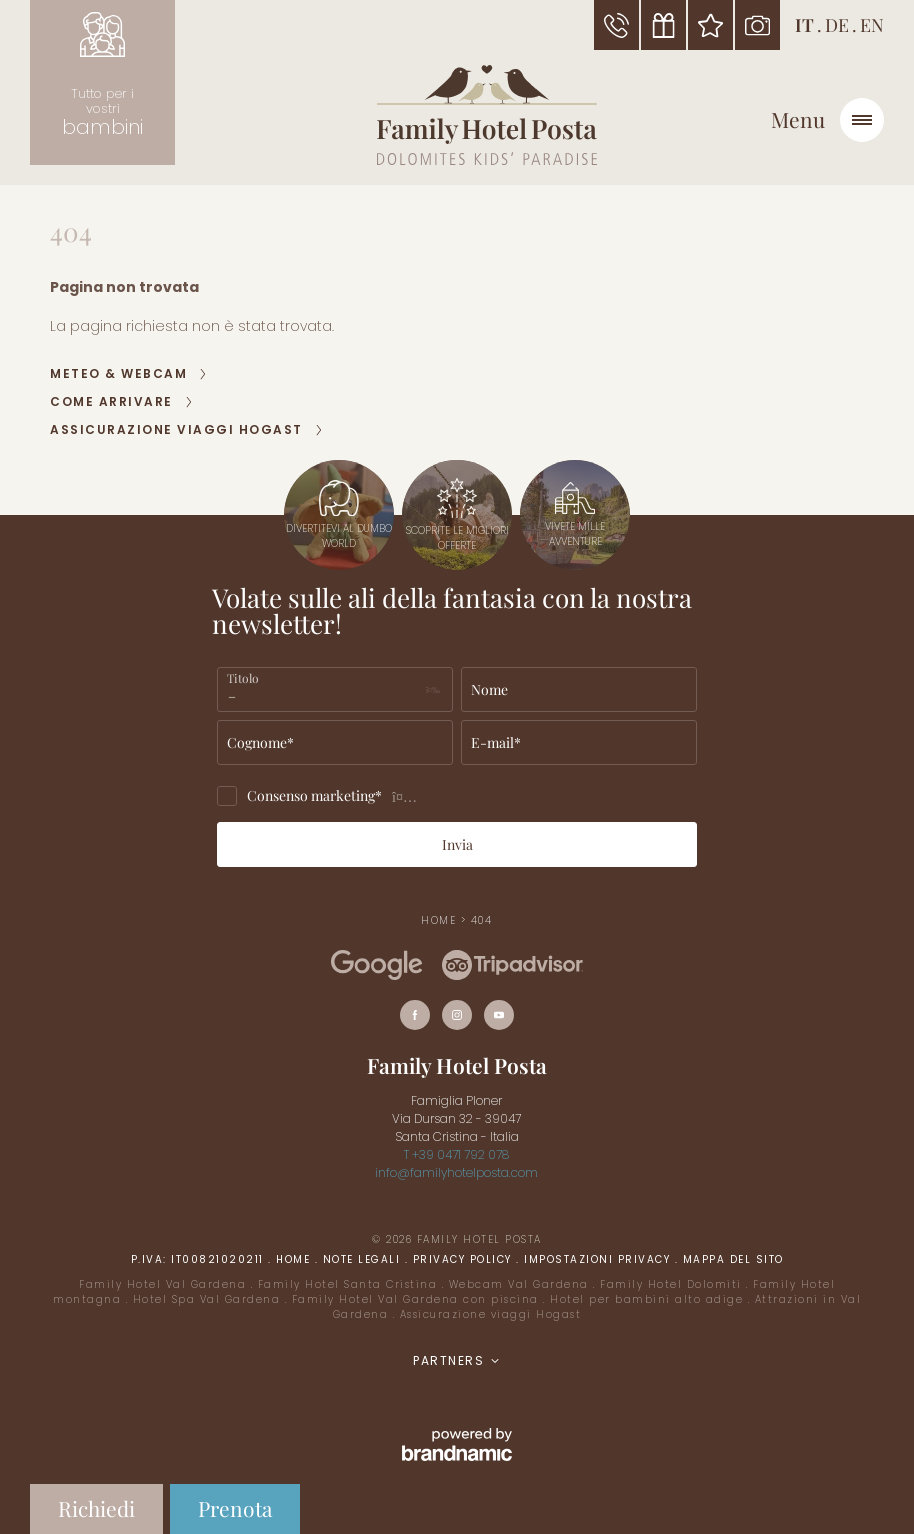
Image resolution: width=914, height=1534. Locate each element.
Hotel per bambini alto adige (649, 1299)
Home (441, 920)
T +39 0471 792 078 (456, 1154)
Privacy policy (465, 1259)
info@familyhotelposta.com (456, 1172)
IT (804, 25)
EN (872, 25)
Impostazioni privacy (599, 1259)
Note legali (364, 1259)
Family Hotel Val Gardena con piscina (418, 1299)
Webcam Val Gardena (521, 1284)
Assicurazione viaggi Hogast (491, 1314)
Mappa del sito (733, 1259)
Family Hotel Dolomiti (673, 1284)
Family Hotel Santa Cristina (350, 1284)
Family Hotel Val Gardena (165, 1284)
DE (837, 25)
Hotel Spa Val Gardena (209, 1299)
